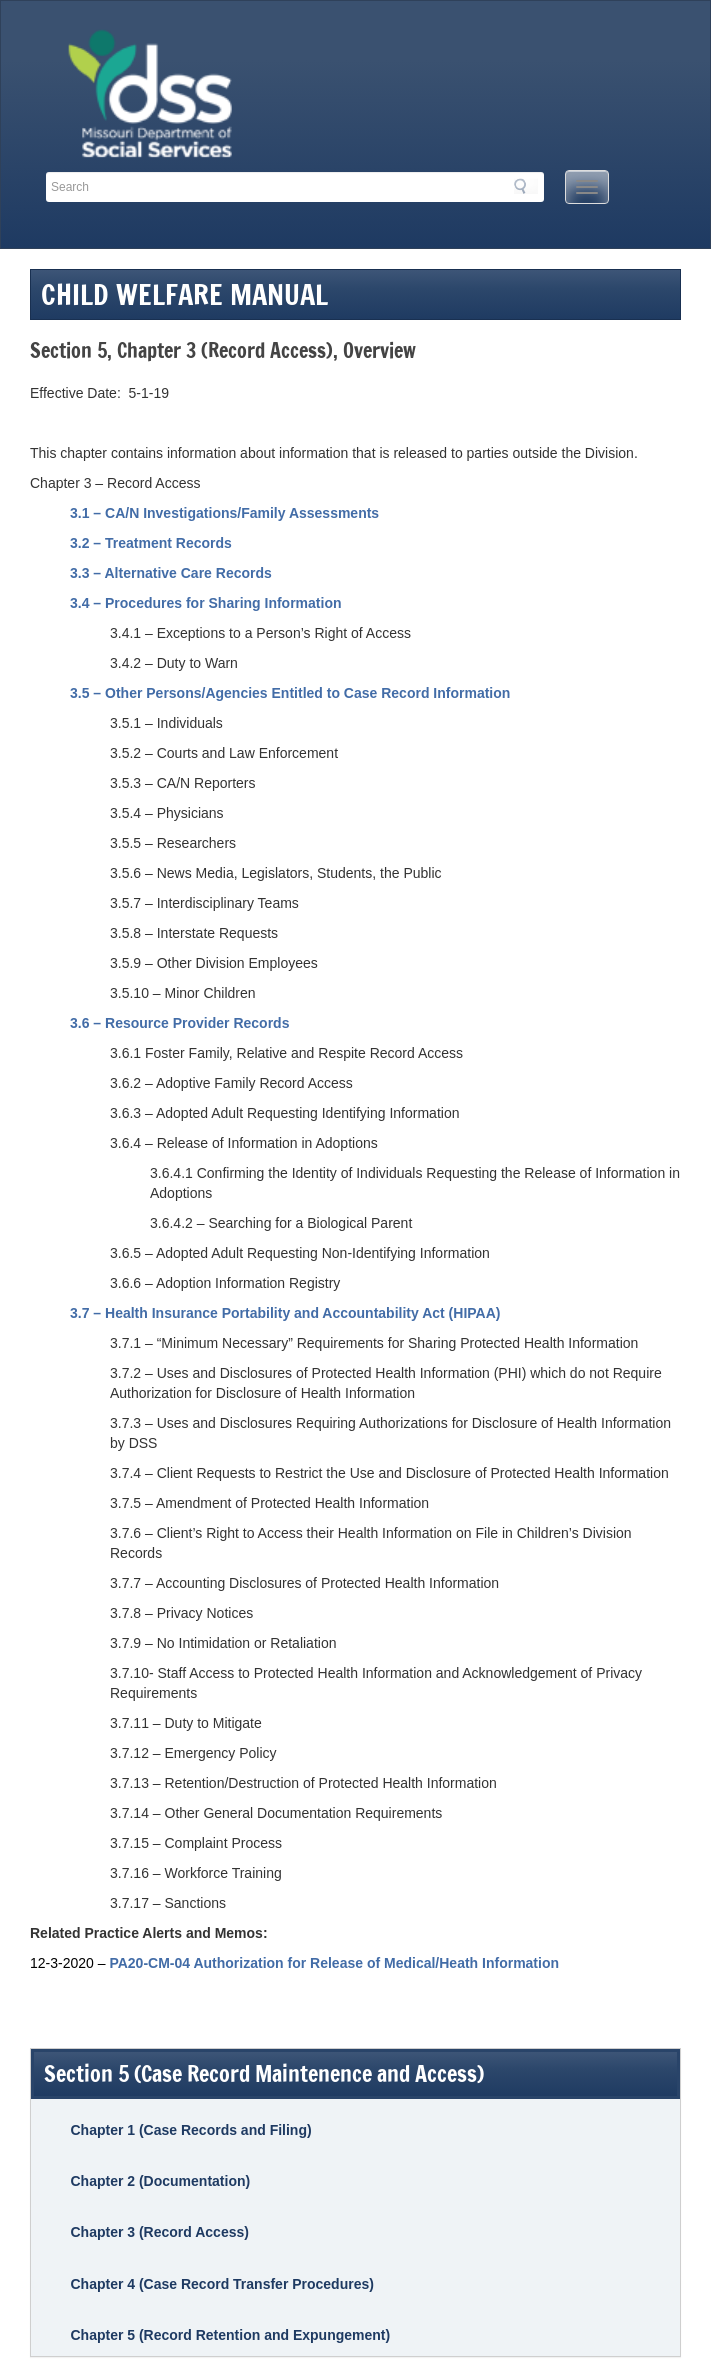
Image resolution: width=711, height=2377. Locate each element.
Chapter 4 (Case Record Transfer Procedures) (221, 2284)
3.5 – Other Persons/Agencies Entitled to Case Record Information (290, 693)
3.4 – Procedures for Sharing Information (206, 603)
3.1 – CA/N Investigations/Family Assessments (224, 513)
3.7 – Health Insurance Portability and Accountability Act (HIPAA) (285, 1313)
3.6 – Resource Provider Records (179, 1023)
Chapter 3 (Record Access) (159, 2232)
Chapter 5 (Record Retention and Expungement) (230, 2335)
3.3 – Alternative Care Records (171, 573)
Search (526, 186)
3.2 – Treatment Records (151, 543)
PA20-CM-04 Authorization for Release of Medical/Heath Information (334, 1963)
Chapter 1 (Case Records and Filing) (190, 2130)
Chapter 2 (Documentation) (160, 2181)
